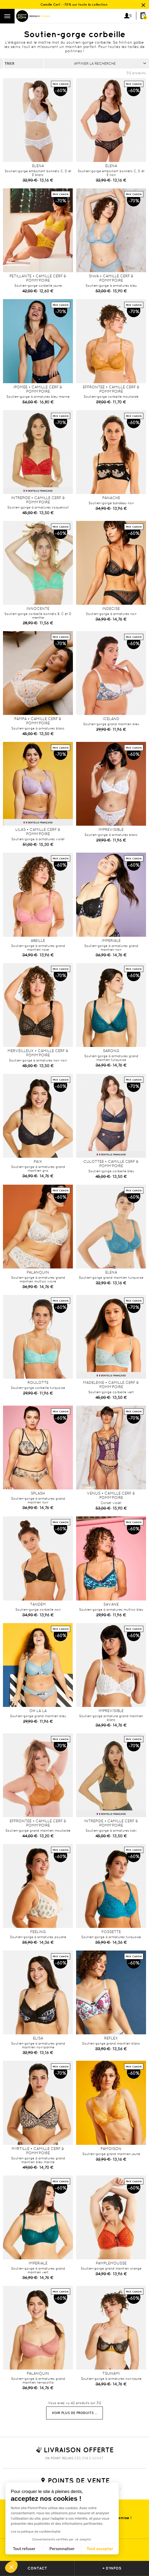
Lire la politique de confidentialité (35, 2531)
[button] (11, 2566)
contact (37, 2568)
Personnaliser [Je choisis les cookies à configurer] (61, 2549)
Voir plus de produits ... (74, 2413)
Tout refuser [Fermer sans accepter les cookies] (24, 2549)
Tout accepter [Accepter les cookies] (100, 2549)
